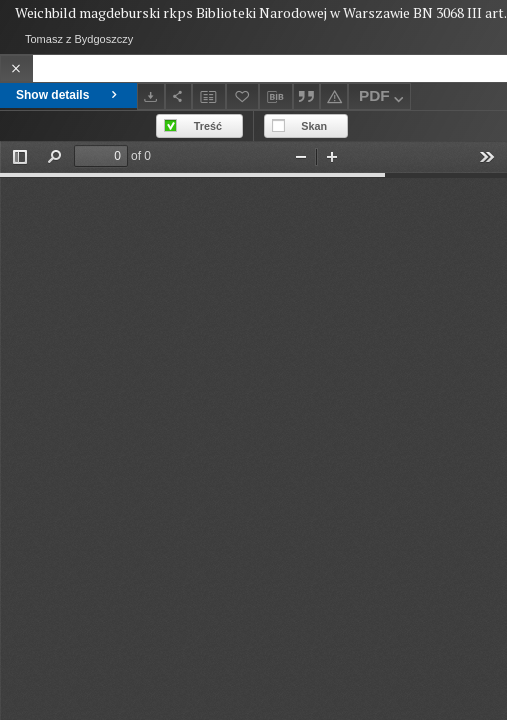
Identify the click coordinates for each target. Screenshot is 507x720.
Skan (314, 126)
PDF (383, 98)
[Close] (16, 68)
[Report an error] (334, 96)
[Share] (179, 96)
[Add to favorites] (243, 96)
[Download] (151, 96)
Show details (68, 95)
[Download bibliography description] (276, 97)
